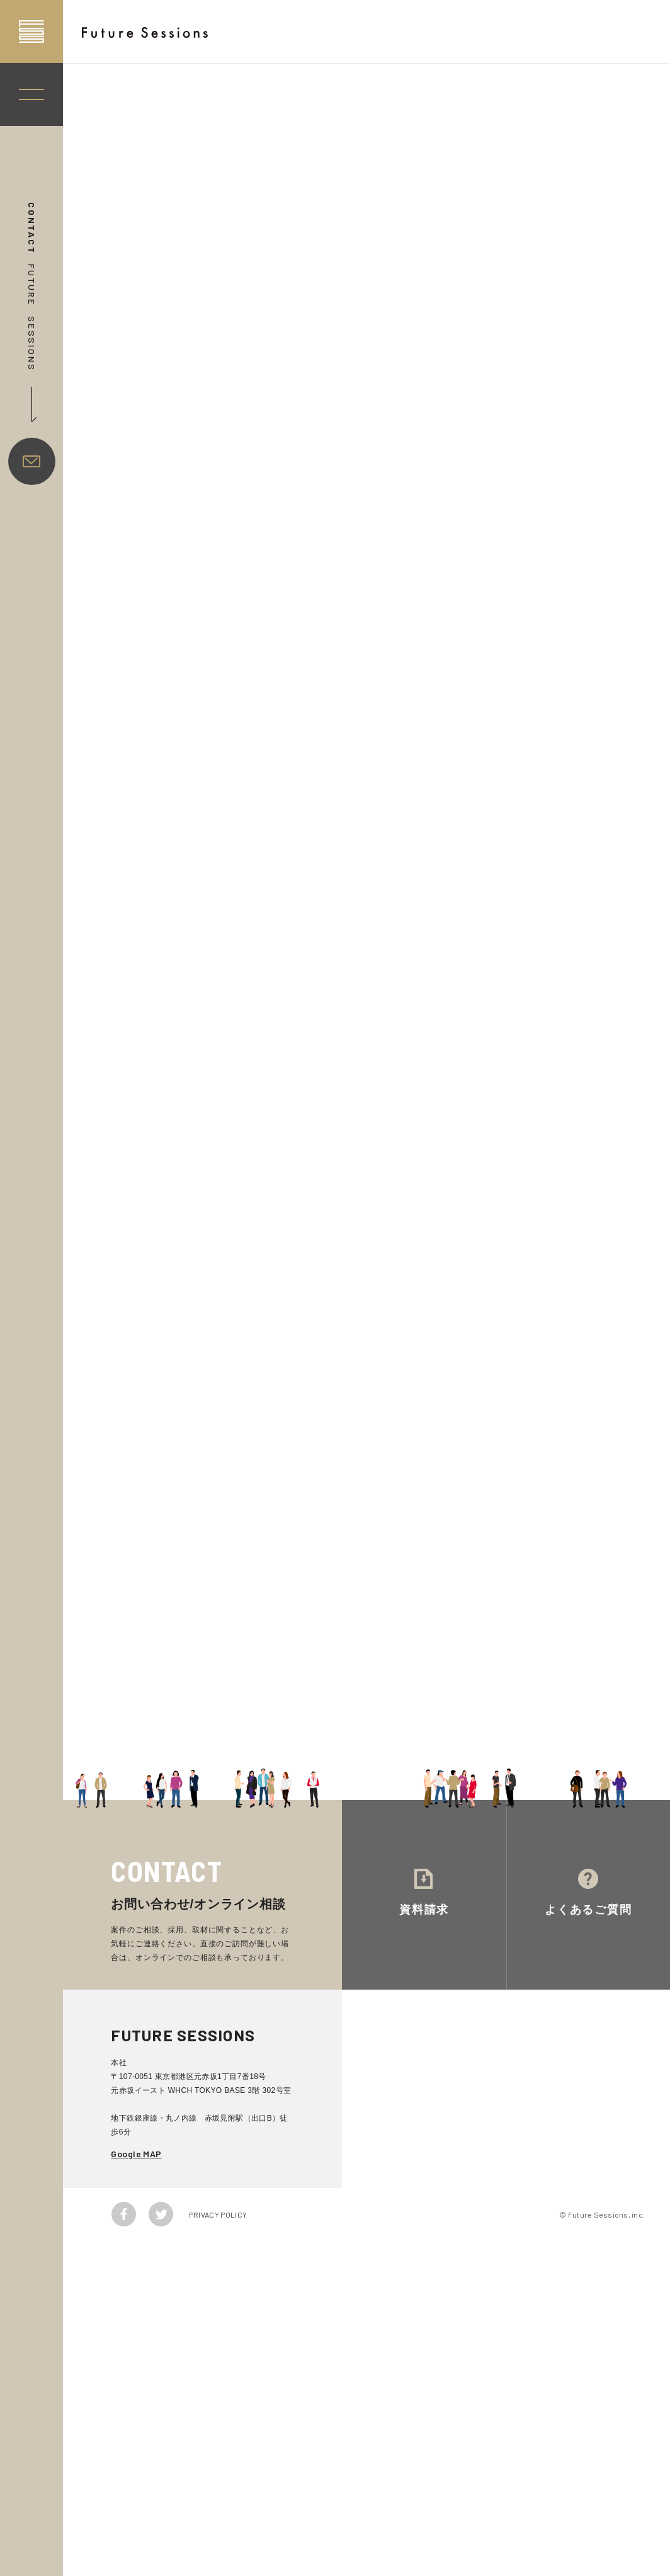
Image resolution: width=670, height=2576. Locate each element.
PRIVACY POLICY (218, 2214)
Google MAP (136, 2153)
